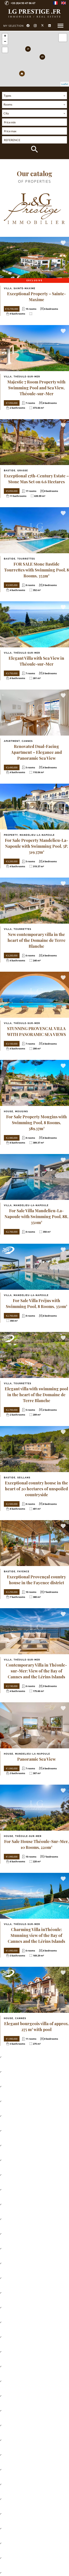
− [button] (5, 42)
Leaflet (64, 84)
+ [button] (5, 36)
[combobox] (34, 95)
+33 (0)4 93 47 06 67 (23, 3)
